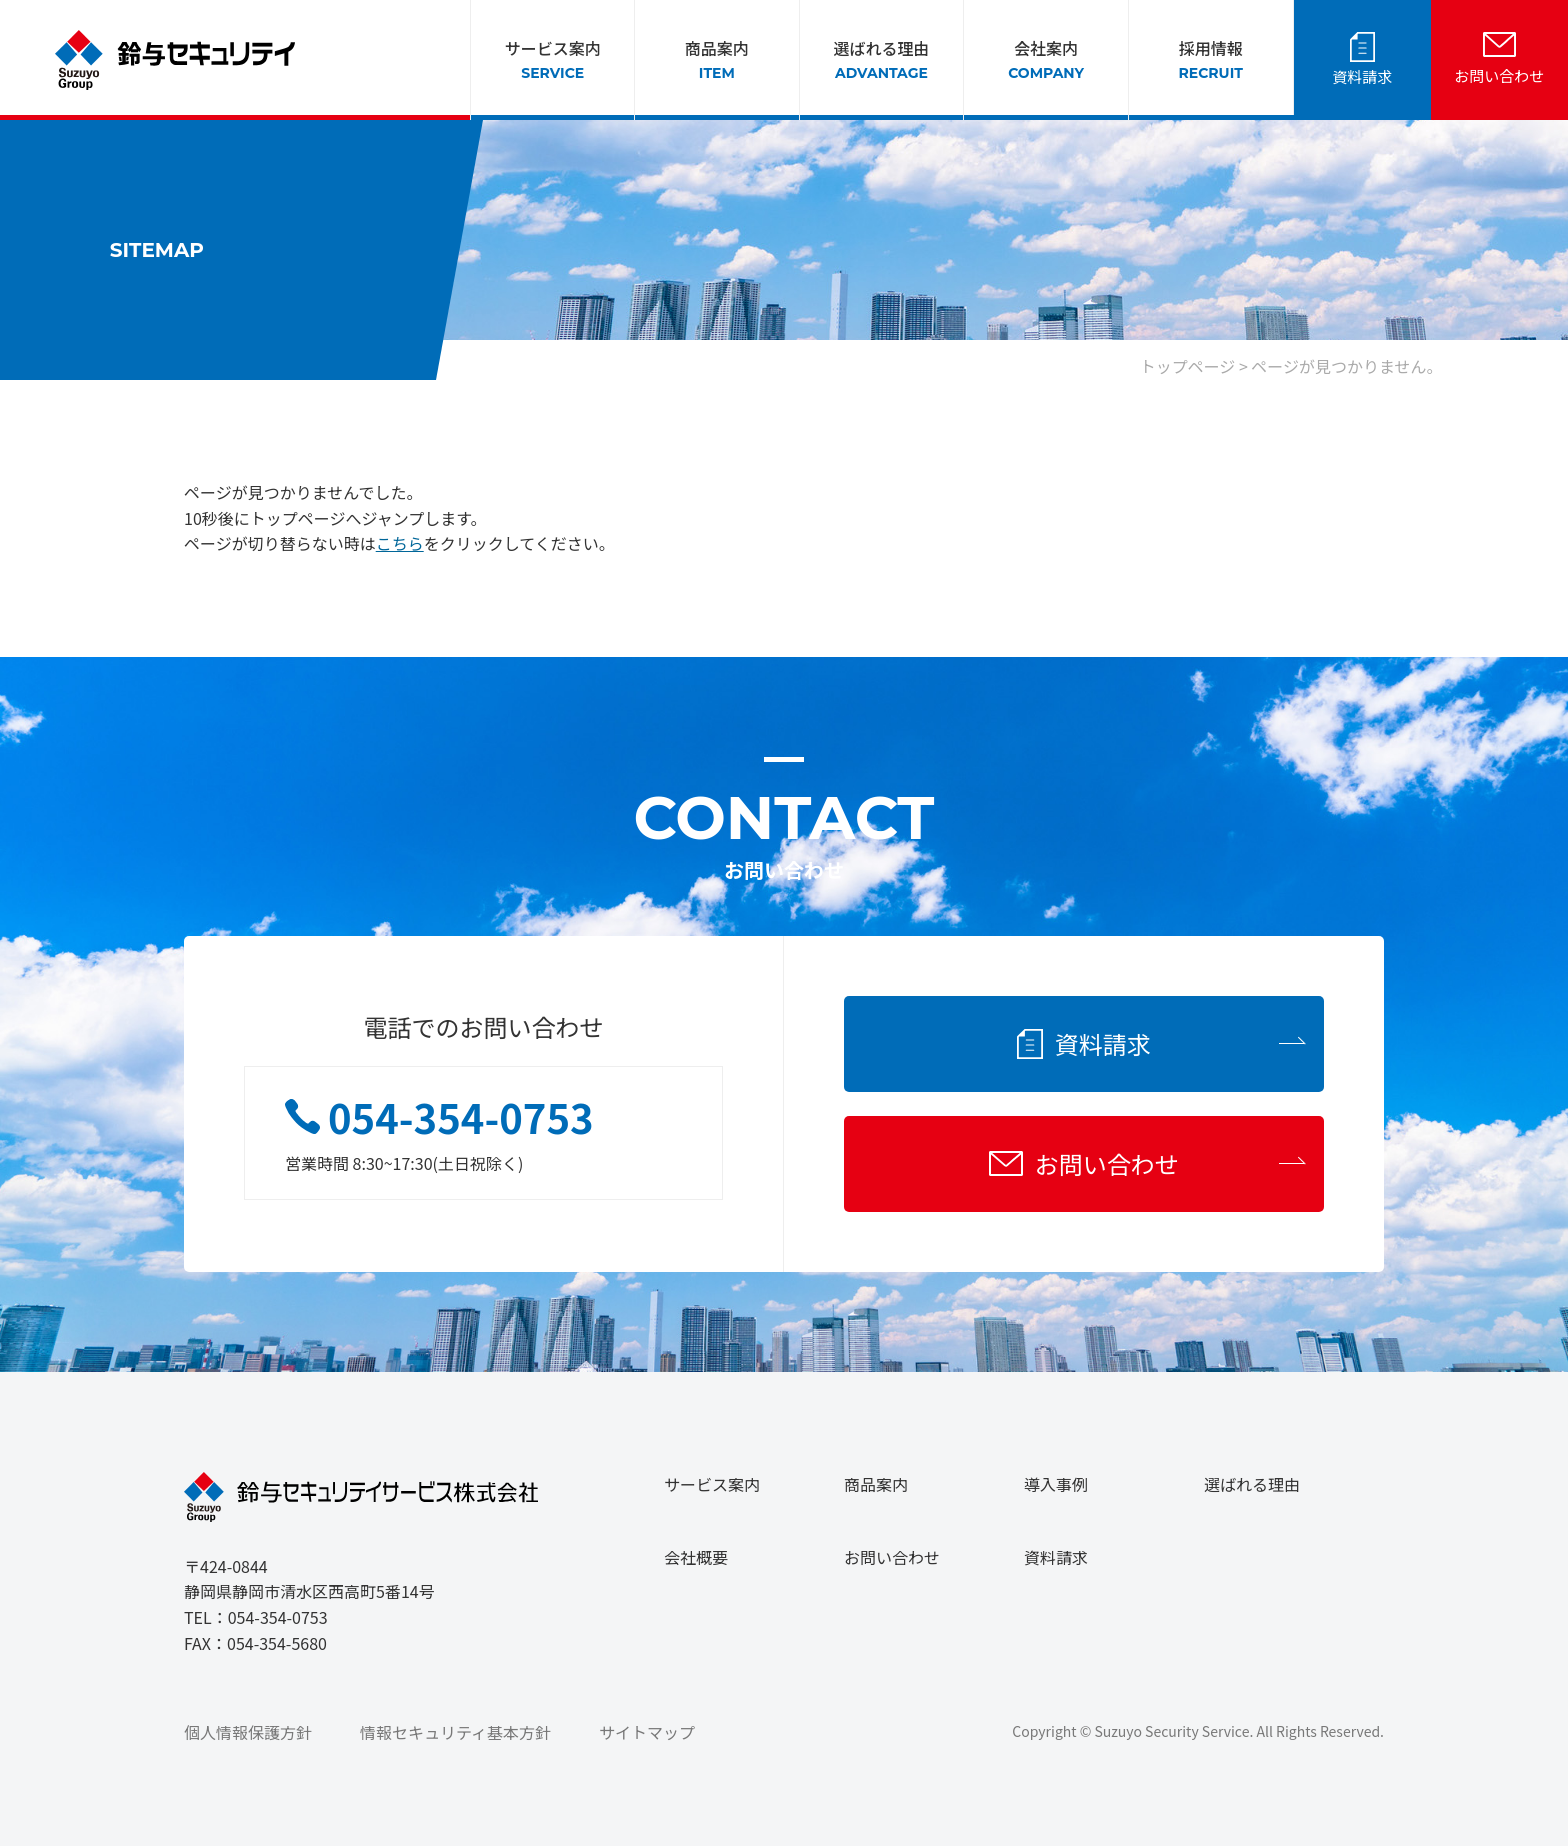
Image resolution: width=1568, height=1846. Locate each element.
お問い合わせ (1499, 75)
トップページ (1188, 366)
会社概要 (696, 1557)
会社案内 (1046, 60)
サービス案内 (553, 60)
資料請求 (1362, 76)
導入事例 (1056, 1484)
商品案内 (717, 60)
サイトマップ (647, 1732)
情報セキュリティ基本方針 (455, 1732)
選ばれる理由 (881, 60)
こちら (400, 543)
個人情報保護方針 (248, 1732)
